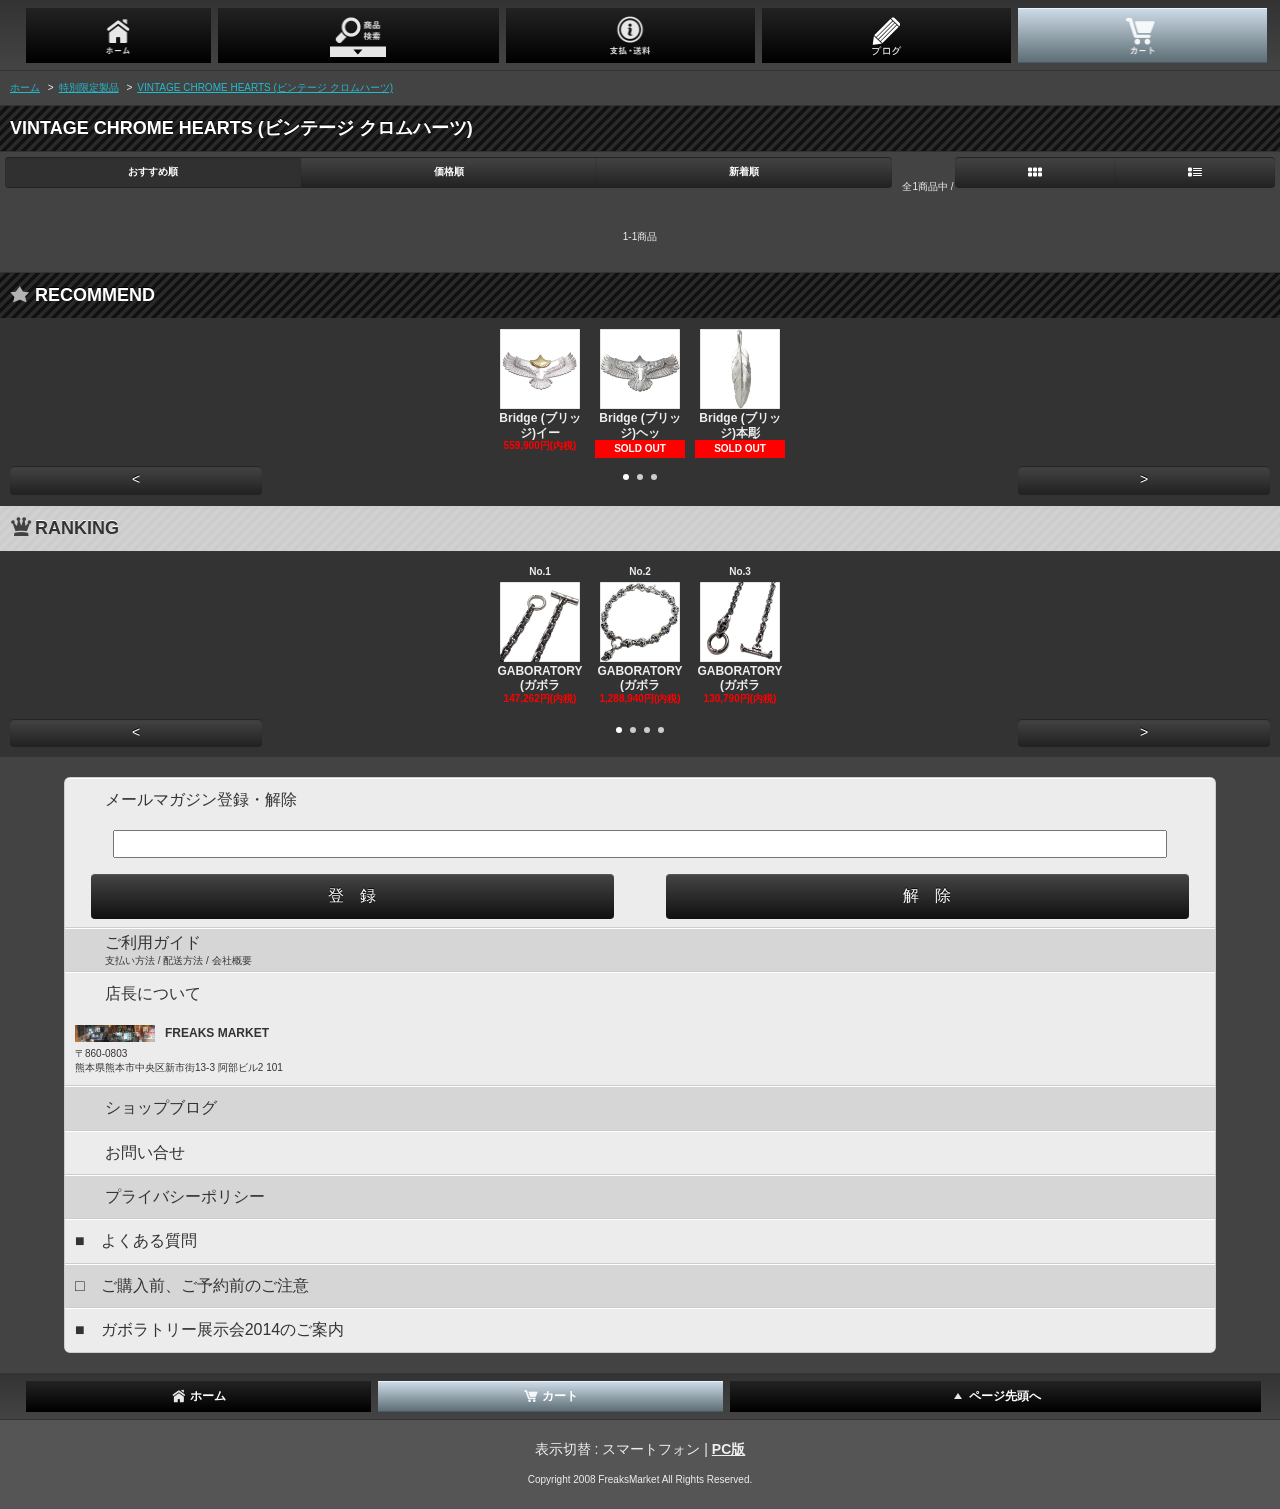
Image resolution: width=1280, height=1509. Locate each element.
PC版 (728, 1449)
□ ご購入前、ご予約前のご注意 (192, 1285)
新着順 (744, 171)
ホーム (25, 87)
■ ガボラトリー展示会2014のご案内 (209, 1329)
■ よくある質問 (136, 1240)
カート (550, 1396)
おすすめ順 (153, 171)
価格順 (449, 171)
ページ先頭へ (995, 1396)
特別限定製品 (89, 87)
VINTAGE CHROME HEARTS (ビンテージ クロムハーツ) (265, 87)
